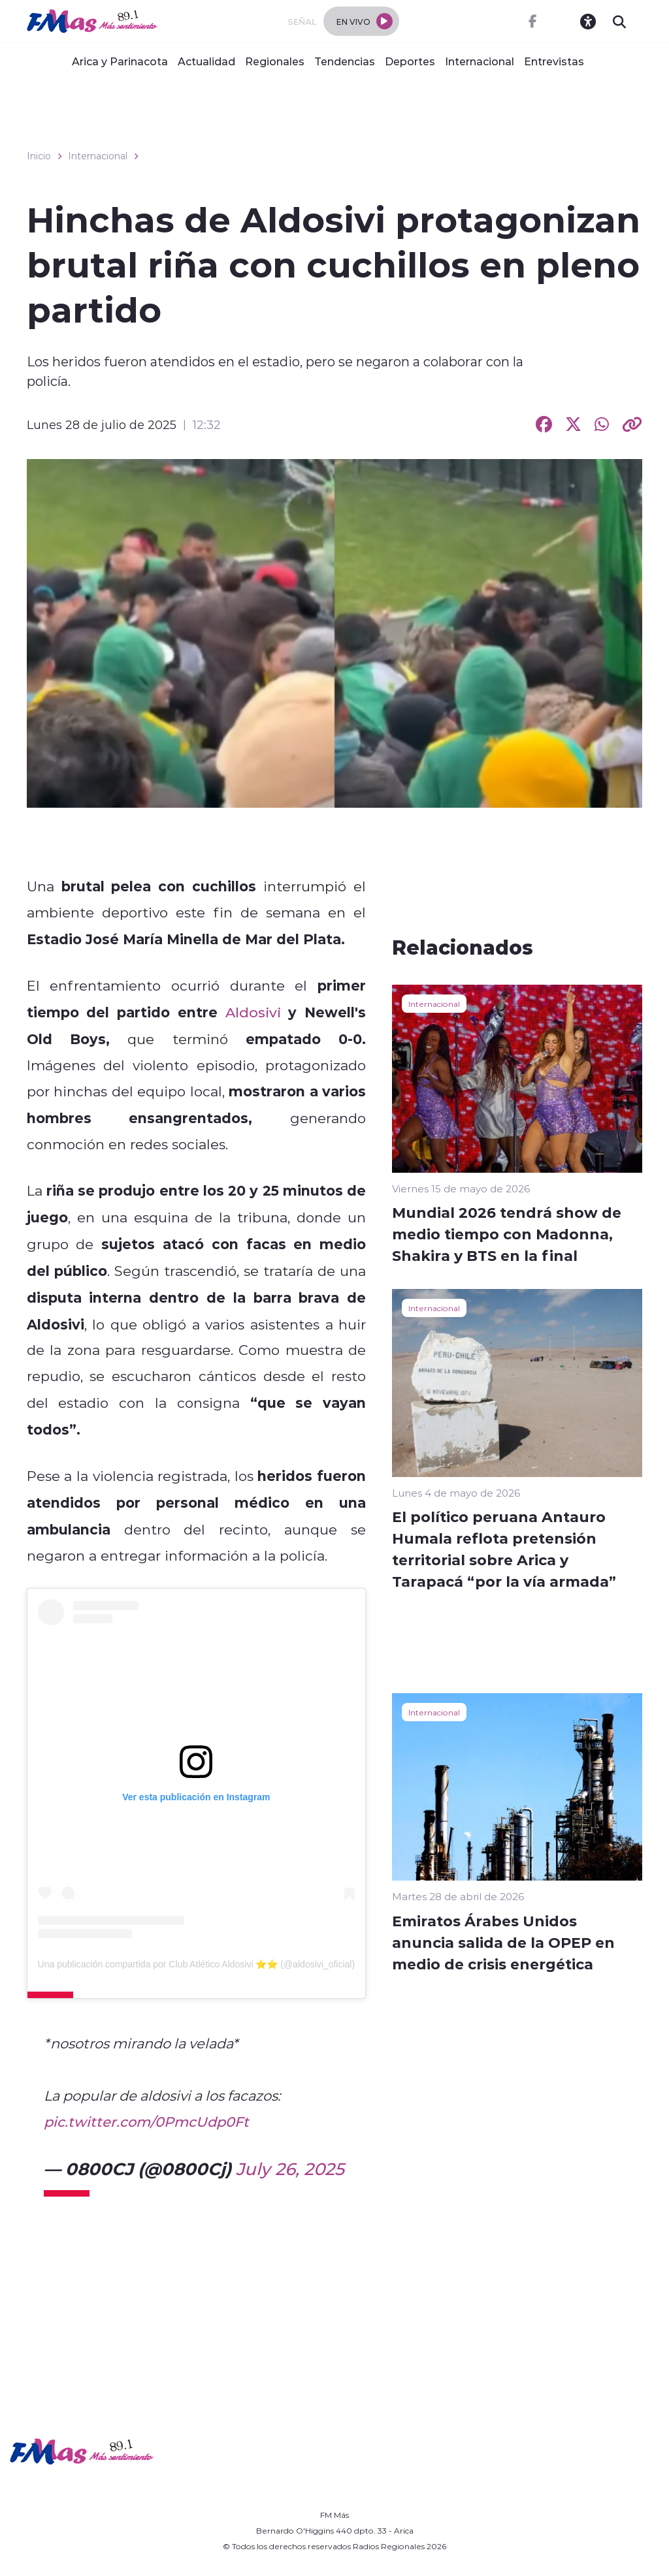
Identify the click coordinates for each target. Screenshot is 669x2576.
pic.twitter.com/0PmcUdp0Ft (146, 2121)
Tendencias (344, 61)
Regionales (274, 61)
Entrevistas (554, 61)
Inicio (39, 156)
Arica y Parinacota (120, 61)
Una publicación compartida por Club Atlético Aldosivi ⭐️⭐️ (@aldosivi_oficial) (196, 1964)
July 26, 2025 (290, 2168)
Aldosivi (253, 1012)
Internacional (479, 61)
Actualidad (206, 61)
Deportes (410, 61)
